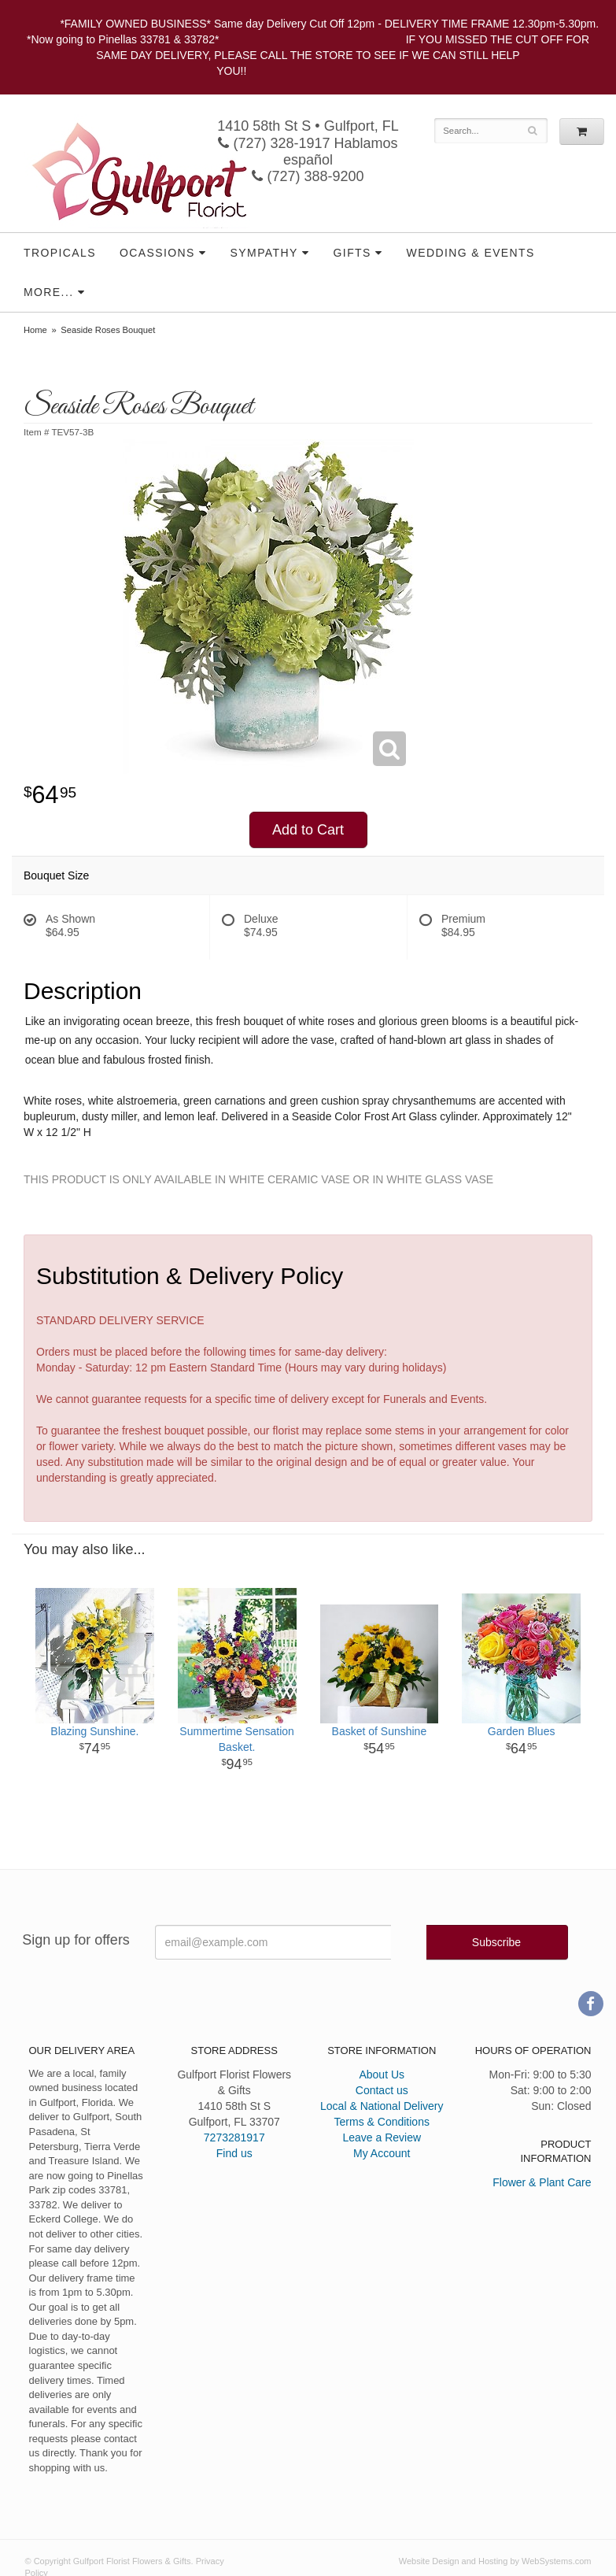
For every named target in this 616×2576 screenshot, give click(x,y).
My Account (381, 2153)
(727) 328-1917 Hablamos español (307, 151)
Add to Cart (308, 830)
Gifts (352, 252)
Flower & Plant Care (541, 2182)
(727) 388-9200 (307, 176)
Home (35, 330)
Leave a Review (381, 2137)
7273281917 (234, 2137)
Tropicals (60, 252)
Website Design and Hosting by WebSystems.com (495, 2561)
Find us (234, 2153)
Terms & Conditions (382, 2121)
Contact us (382, 2090)
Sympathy (264, 252)
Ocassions (157, 252)
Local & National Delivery (381, 2106)
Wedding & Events (471, 252)
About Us (381, 2074)
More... (48, 292)
